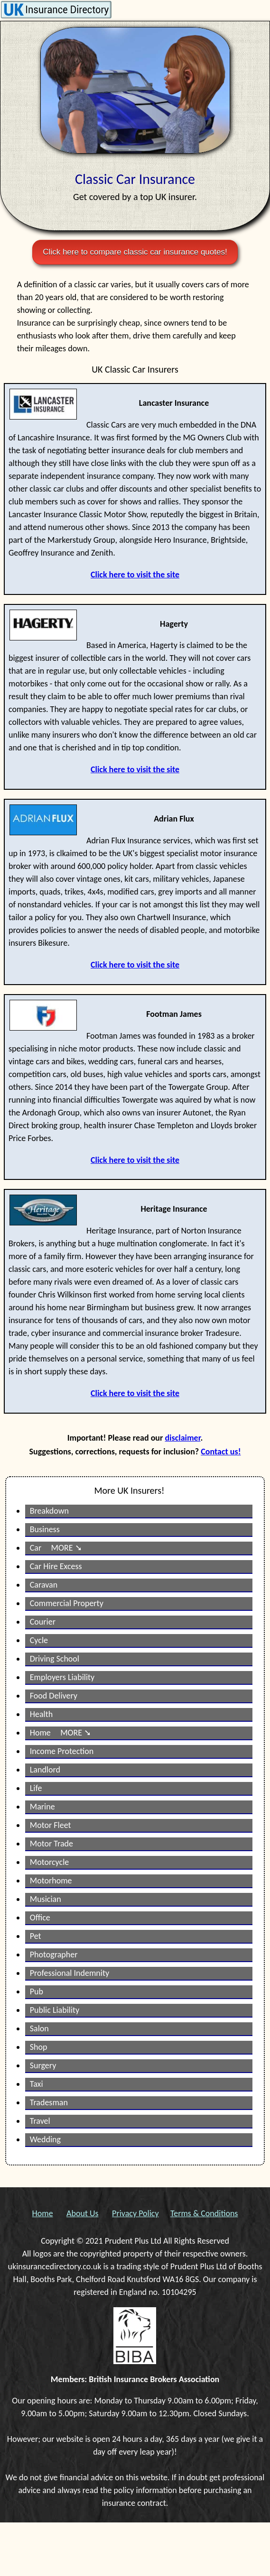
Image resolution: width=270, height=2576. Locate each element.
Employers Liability (62, 1677)
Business (45, 1529)
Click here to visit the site (135, 574)
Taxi (36, 2084)
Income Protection (62, 1751)
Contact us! (221, 1451)
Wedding (45, 2139)
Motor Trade (51, 1843)
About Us (82, 2213)
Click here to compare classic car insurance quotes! (135, 251)
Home (42, 2213)
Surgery (43, 2065)
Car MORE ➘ (56, 1548)
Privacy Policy (135, 2213)
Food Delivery (53, 1695)
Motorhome (51, 1880)
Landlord (45, 1769)
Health (41, 1714)
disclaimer (182, 1438)
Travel (40, 2121)
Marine (42, 1806)
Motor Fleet (50, 1825)
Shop (38, 2047)
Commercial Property (66, 1603)
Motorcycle (49, 1862)
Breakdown (49, 1511)
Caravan (43, 1585)
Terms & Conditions (204, 2213)
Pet (35, 1936)
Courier (43, 1622)
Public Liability (55, 2010)
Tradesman (49, 2102)
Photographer (54, 1954)
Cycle (39, 1640)
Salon (39, 2028)
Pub (36, 1991)
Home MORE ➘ (60, 1732)
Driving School (54, 1658)
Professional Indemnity (69, 1973)
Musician (45, 1899)
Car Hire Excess (56, 1566)
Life (36, 1788)
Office (40, 1917)
